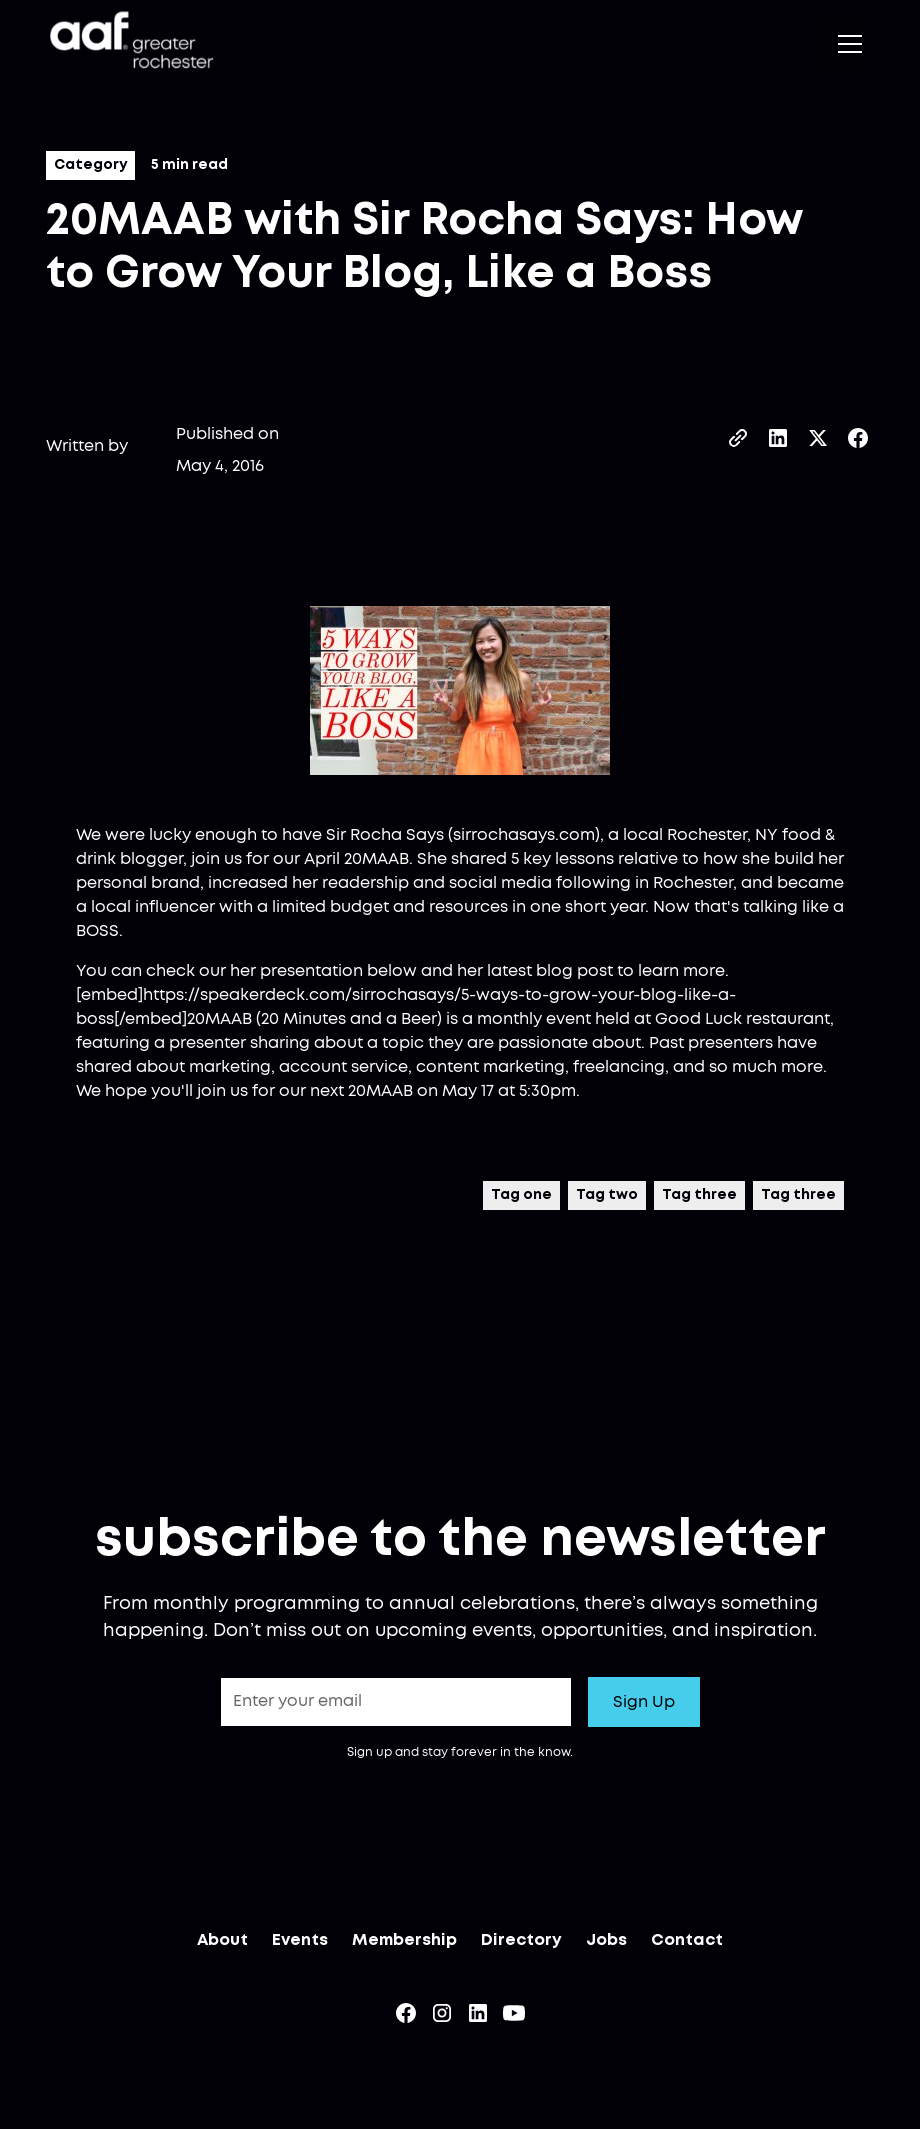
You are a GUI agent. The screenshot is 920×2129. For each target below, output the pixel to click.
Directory (521, 1944)
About (222, 1944)
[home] (130, 43)
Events (300, 1944)
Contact (687, 1944)
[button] (846, 44)
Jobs (606, 1944)
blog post (574, 971)
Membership (404, 1944)
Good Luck (698, 1019)
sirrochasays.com (524, 835)
